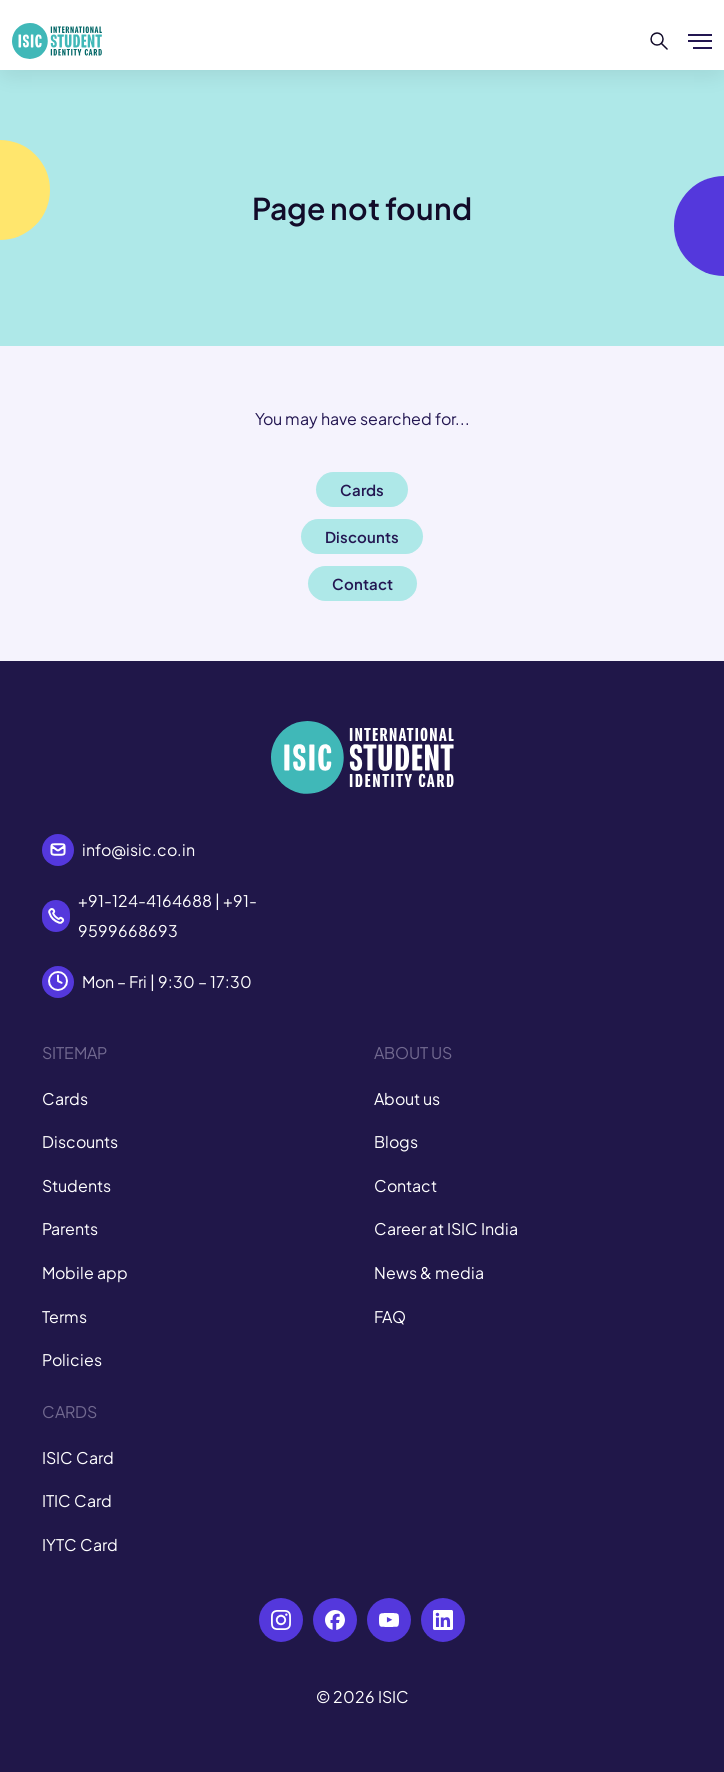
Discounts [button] (362, 536)
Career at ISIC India (446, 1228)
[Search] (659, 41)
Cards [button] (362, 489)
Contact (405, 1185)
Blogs (396, 1141)
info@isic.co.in (138, 849)
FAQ (390, 1316)
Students (76, 1185)
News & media (429, 1272)
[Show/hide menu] (700, 41)
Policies (72, 1359)
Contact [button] (362, 583)
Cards (65, 1098)
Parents (70, 1228)
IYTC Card (80, 1544)
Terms (64, 1316)
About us (407, 1098)
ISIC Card (78, 1457)
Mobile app (85, 1272)
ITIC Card (77, 1500)
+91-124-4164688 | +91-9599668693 (167, 915)
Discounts (80, 1141)
